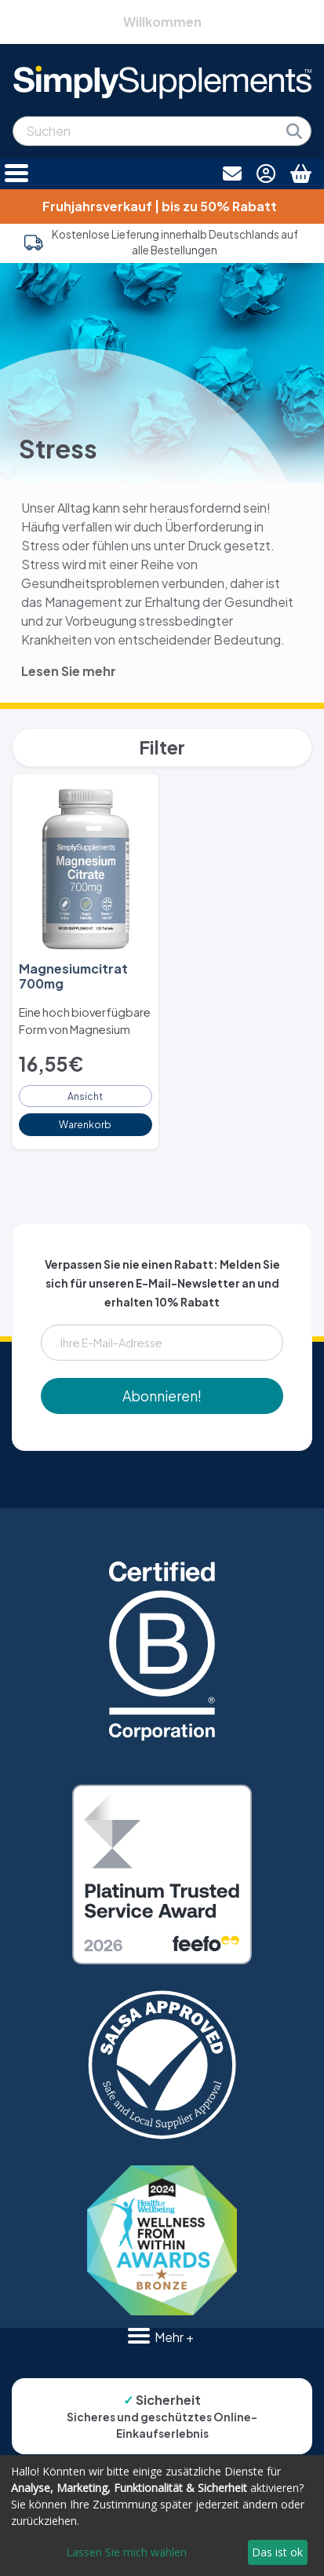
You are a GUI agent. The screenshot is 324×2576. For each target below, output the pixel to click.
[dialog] (162, 2515)
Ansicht (85, 1096)
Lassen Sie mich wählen (126, 2552)
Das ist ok (277, 2552)
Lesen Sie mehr (68, 671)
